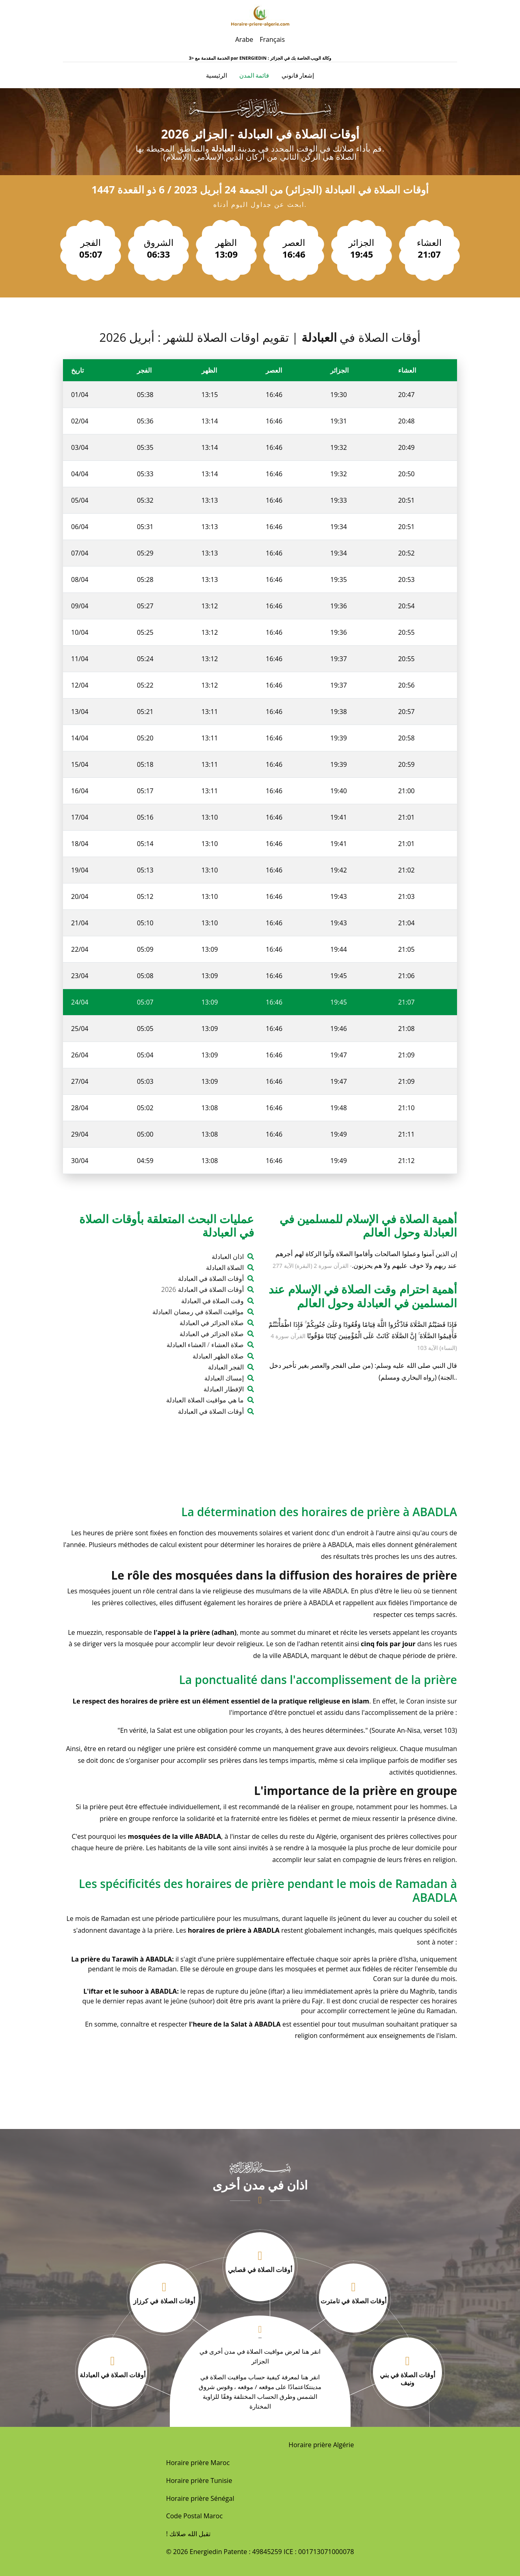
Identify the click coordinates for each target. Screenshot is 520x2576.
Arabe (244, 39)
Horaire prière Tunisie (199, 2480)
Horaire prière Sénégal (200, 2498)
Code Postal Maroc (194, 2515)
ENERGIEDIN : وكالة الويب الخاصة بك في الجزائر (285, 58)
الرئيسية (216, 74)
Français (272, 39)
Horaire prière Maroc (198, 2462)
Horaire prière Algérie (321, 2444)
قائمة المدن (254, 75)
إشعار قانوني (298, 75)
